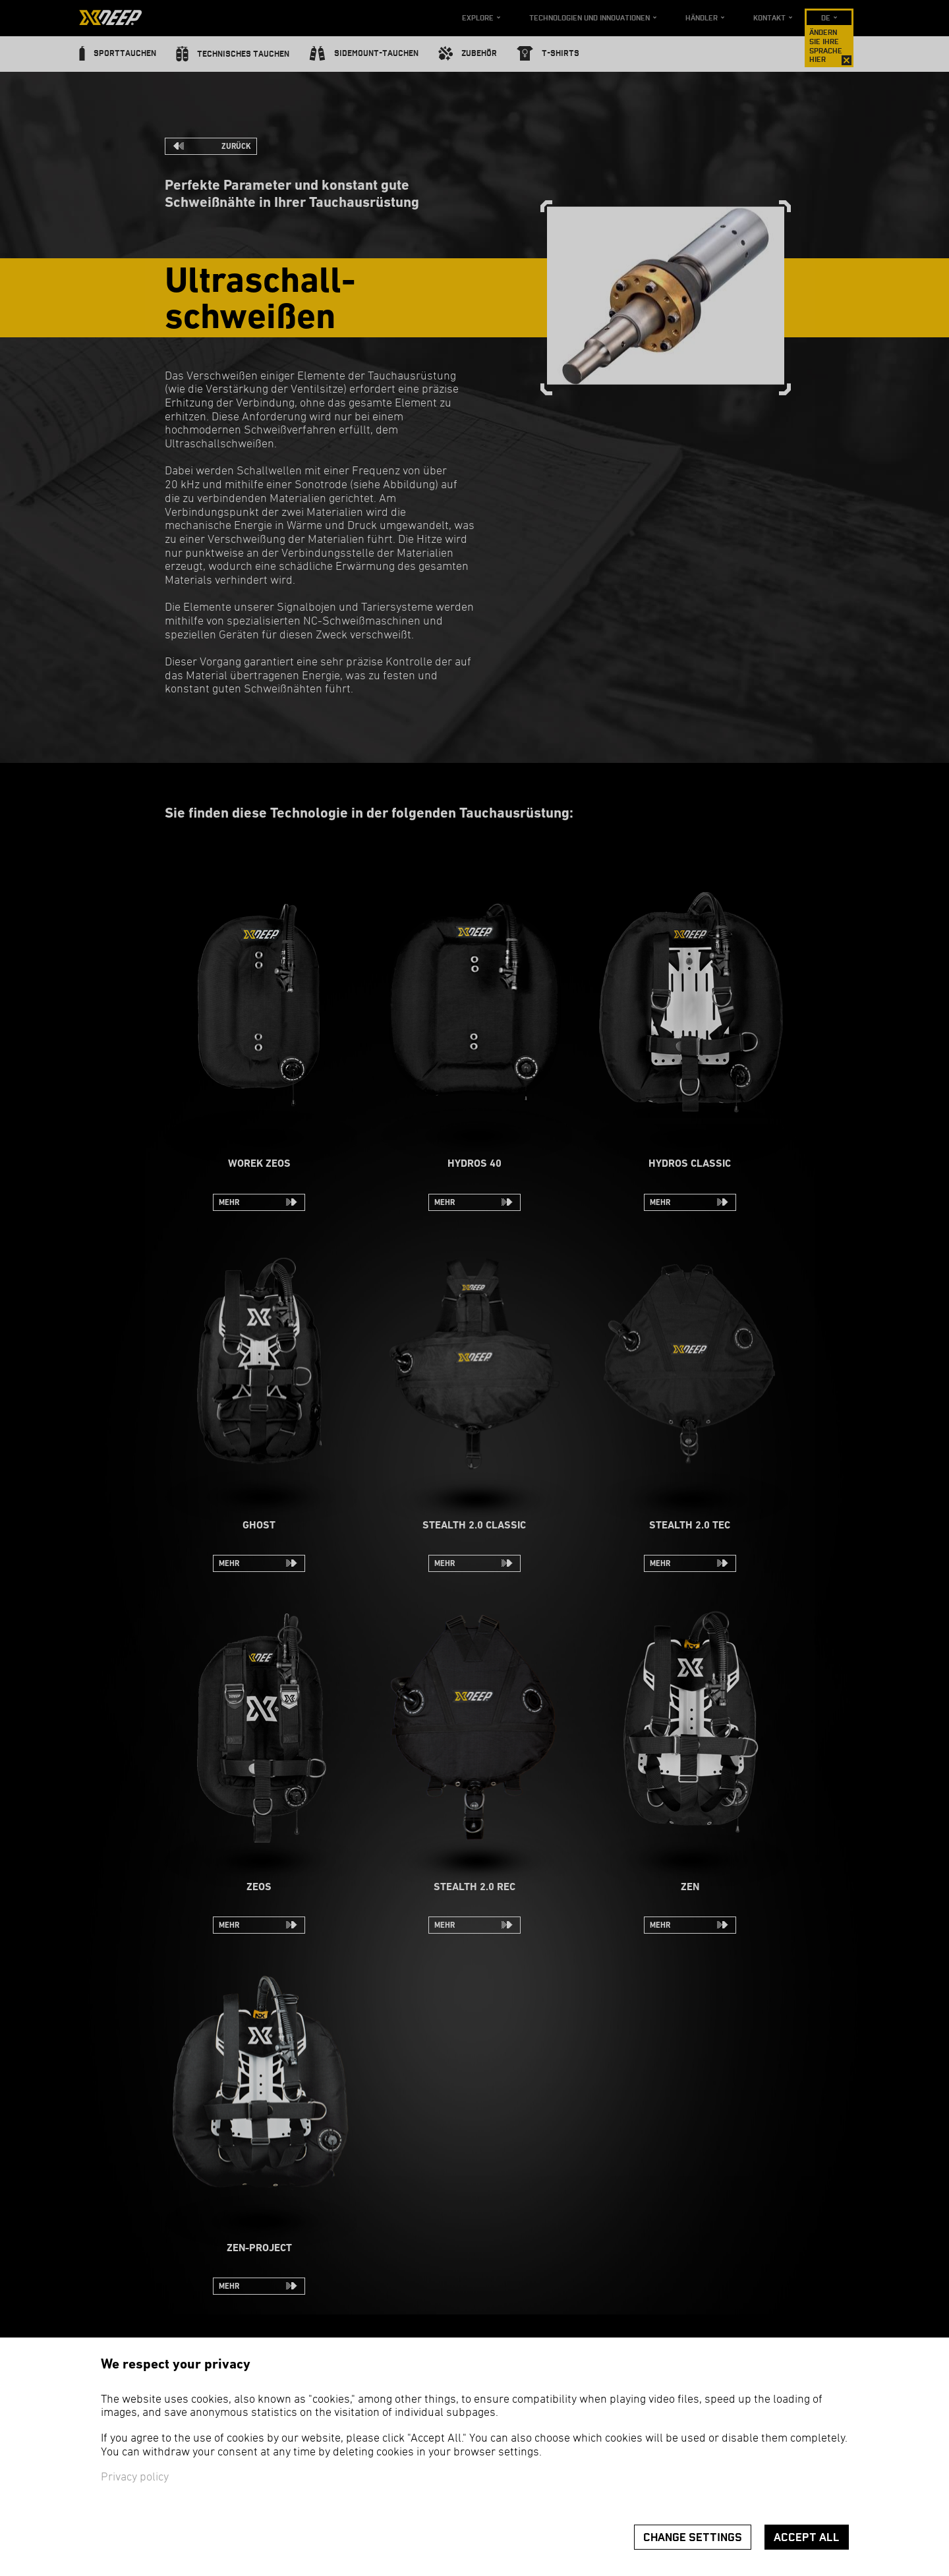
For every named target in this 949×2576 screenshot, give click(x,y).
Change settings (692, 2537)
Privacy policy (135, 2477)
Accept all (807, 2537)
